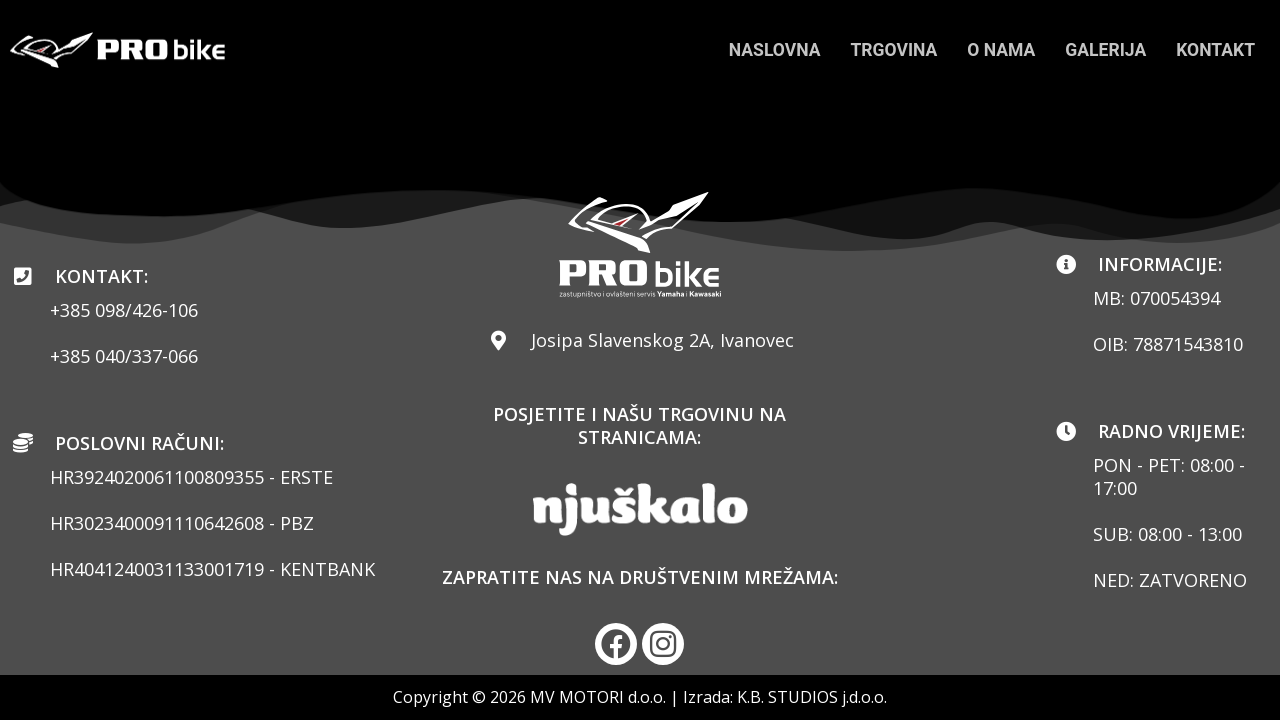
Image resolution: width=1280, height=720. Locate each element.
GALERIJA (1102, 49)
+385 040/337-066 (124, 356)
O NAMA (996, 49)
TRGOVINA (886, 49)
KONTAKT (1214, 49)
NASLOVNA (765, 49)
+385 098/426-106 (124, 310)
